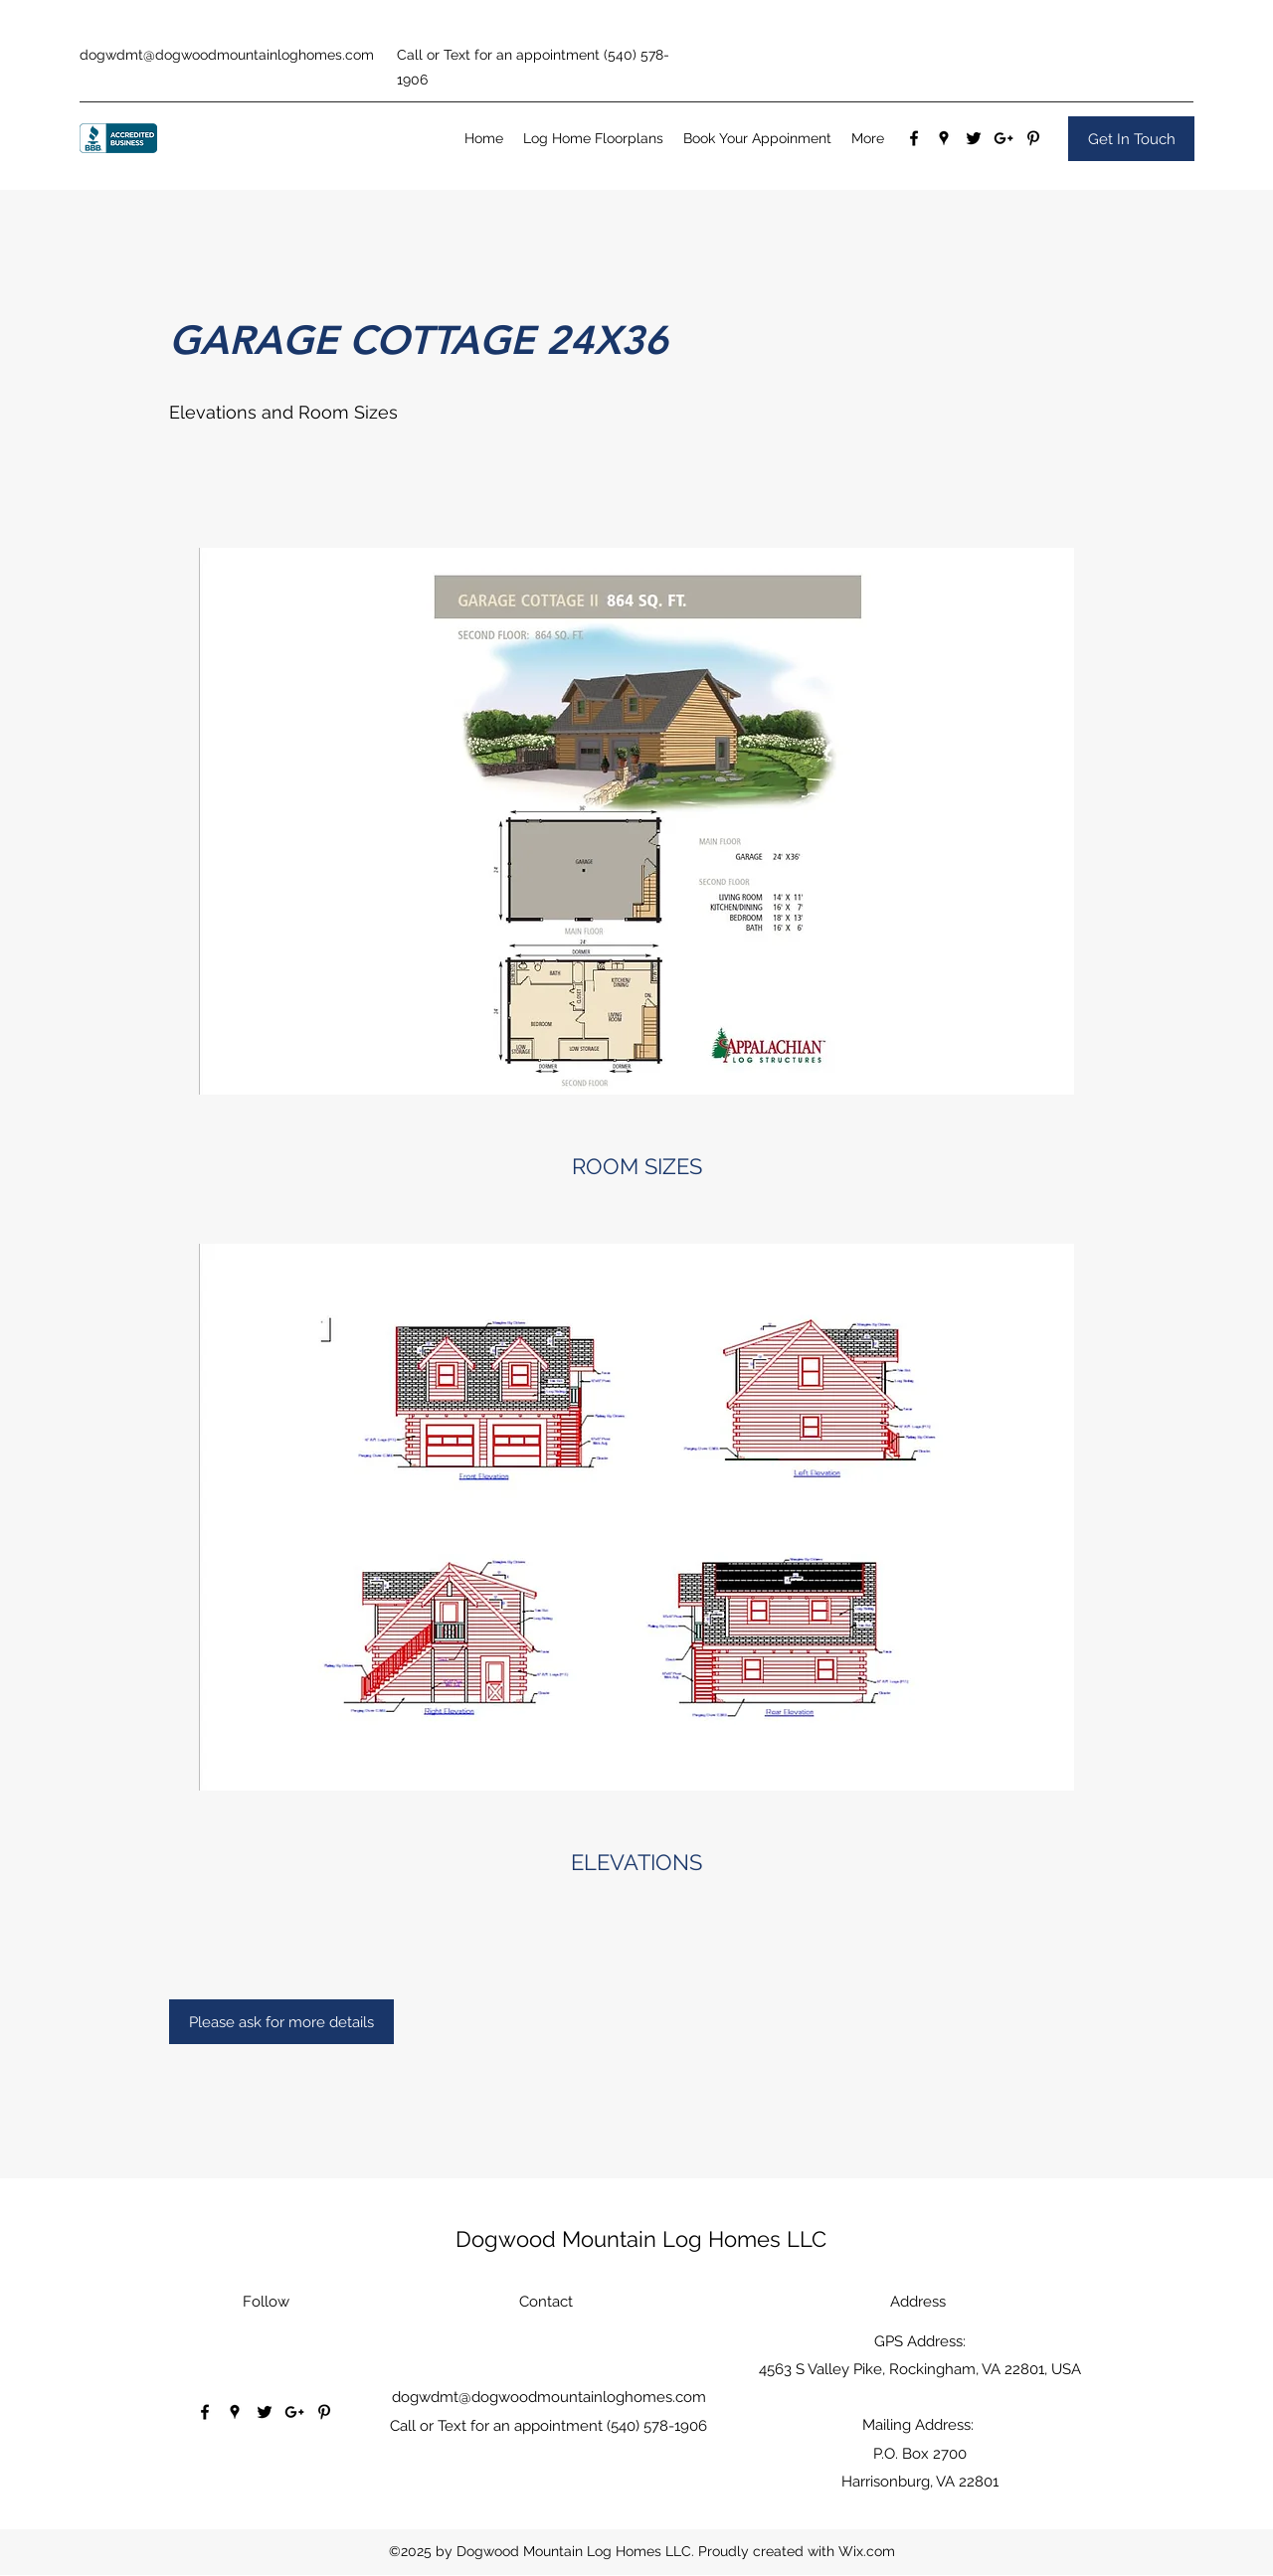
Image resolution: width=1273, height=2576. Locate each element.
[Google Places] (944, 138)
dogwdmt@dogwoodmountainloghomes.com (227, 55)
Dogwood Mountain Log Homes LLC (640, 2239)
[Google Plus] (1003, 138)
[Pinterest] (1033, 138)
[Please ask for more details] (281, 2021)
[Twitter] (974, 138)
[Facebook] (914, 138)
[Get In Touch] (1131, 138)
